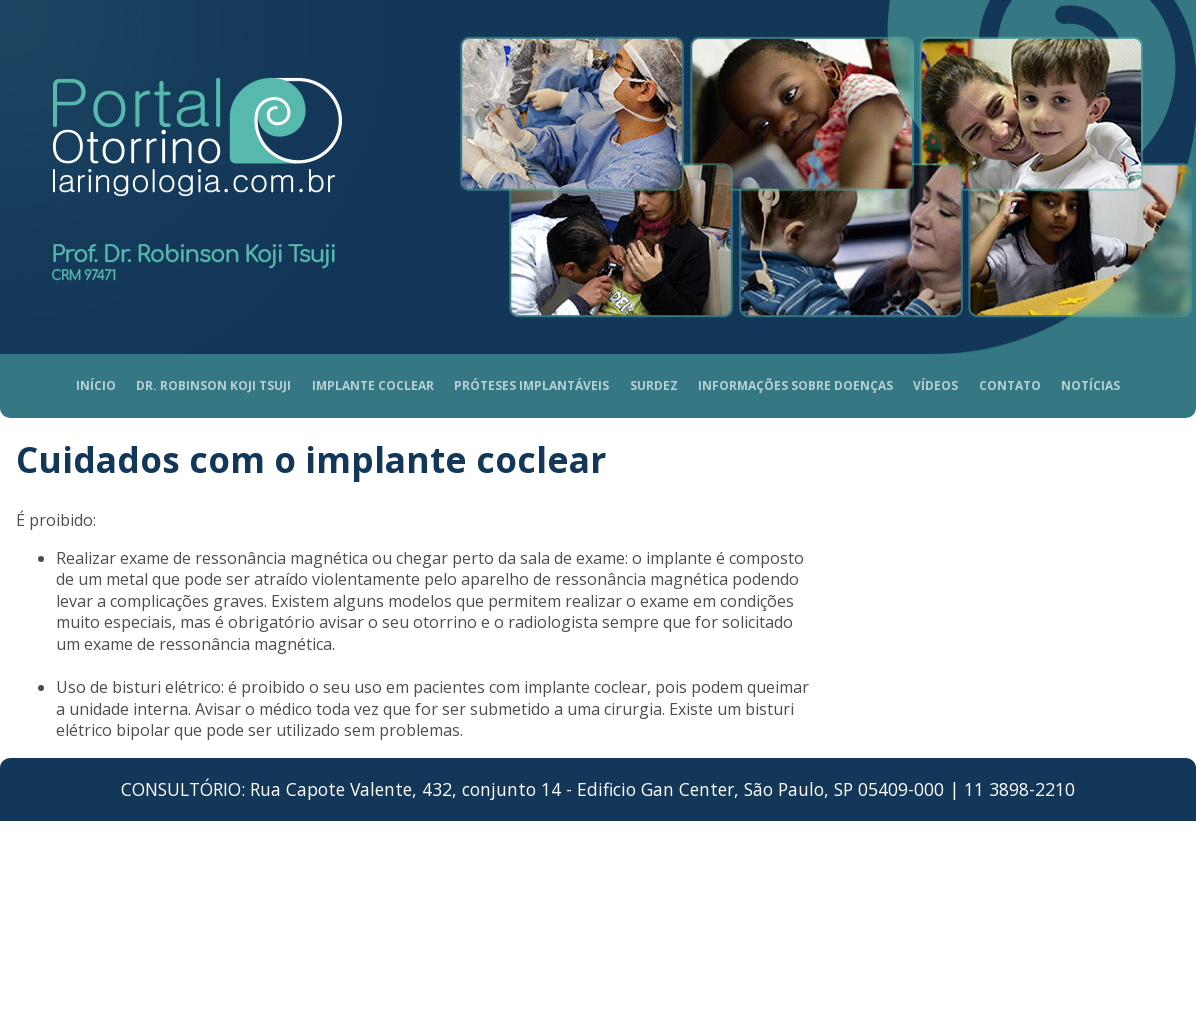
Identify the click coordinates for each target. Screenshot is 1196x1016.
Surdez (654, 385)
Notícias (1090, 385)
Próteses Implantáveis (531, 385)
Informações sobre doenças (795, 385)
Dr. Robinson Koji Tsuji (213, 385)
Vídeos (935, 385)
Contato (1010, 385)
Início (96, 385)
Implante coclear (373, 385)
